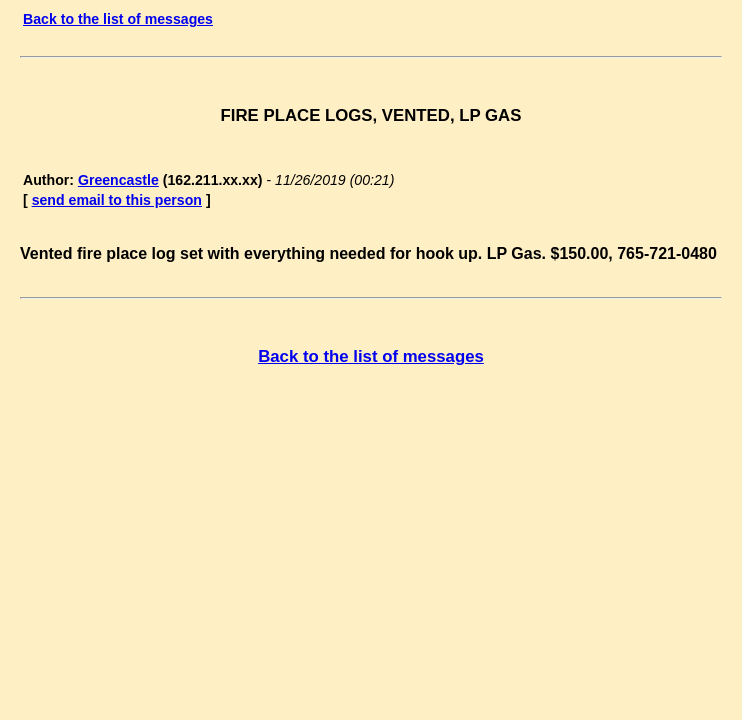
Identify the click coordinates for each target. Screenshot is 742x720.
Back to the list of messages (118, 19)
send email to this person (117, 200)
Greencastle (118, 180)
